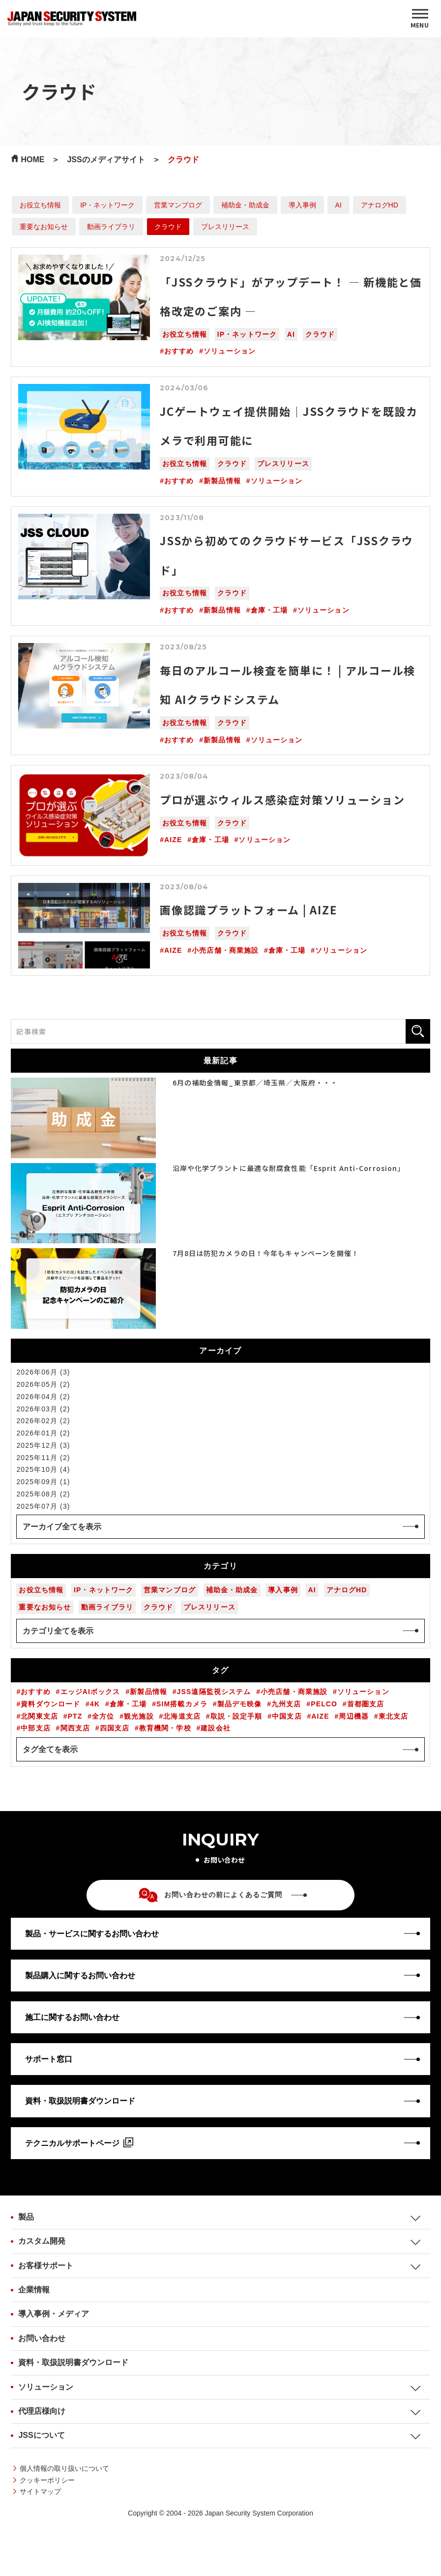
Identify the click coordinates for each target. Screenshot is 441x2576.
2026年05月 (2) (43, 1384)
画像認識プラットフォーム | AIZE (248, 909)
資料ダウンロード (50, 1704)
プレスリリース (225, 227)
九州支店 (286, 1704)
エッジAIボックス (90, 1692)
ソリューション (230, 351)
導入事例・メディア (53, 2314)
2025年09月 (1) (43, 1482)
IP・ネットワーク (107, 205)
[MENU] (420, 18)
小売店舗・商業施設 (225, 950)
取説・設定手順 (236, 1716)
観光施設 (138, 1716)
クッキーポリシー (47, 2480)
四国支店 (114, 1728)
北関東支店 (39, 1716)
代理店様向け (41, 2411)
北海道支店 (182, 1716)
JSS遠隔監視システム (214, 1692)
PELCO (324, 1704)
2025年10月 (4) (43, 1469)
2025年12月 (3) (43, 1445)
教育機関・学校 (165, 1728)
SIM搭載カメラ (181, 1704)
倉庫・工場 (269, 610)
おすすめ (179, 351)
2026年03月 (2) (43, 1409)
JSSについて (41, 2435)
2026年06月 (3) (43, 1372)
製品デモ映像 (239, 1704)
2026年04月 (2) (43, 1397)
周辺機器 (353, 1716)
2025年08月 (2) (43, 1494)
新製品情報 (222, 481)
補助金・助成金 (245, 205)
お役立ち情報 (40, 205)
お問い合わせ (41, 2338)
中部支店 (35, 1728)
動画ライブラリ (111, 227)
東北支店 (393, 1716)
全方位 (103, 1716)
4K (95, 1704)
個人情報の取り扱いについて (64, 2468)
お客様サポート (45, 2265)
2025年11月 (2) (43, 1458)
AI (338, 205)
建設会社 (215, 1728)
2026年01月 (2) (43, 1433)
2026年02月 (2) (43, 1421)
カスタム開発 (41, 2241)
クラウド (168, 227)
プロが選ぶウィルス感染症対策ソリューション (282, 799)
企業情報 (34, 2289)
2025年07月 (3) (43, 1506)
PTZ (75, 1716)
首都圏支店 (365, 1704)
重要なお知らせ (44, 227)
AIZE (173, 840)
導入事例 (302, 205)
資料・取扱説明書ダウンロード (73, 2362)
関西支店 (75, 1728)
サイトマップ (40, 2491)
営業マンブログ (178, 205)
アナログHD (379, 205)
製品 (26, 2217)
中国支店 (286, 1716)
